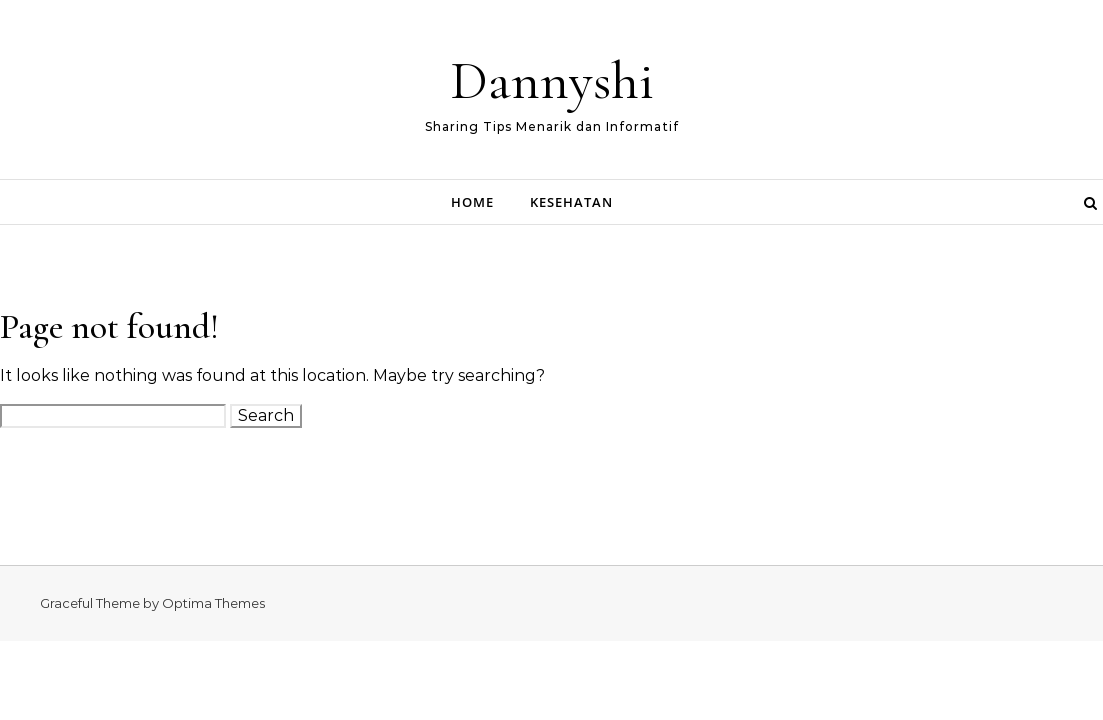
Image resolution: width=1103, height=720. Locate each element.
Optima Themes (213, 603)
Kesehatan (571, 202)
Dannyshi (552, 80)
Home (472, 202)
